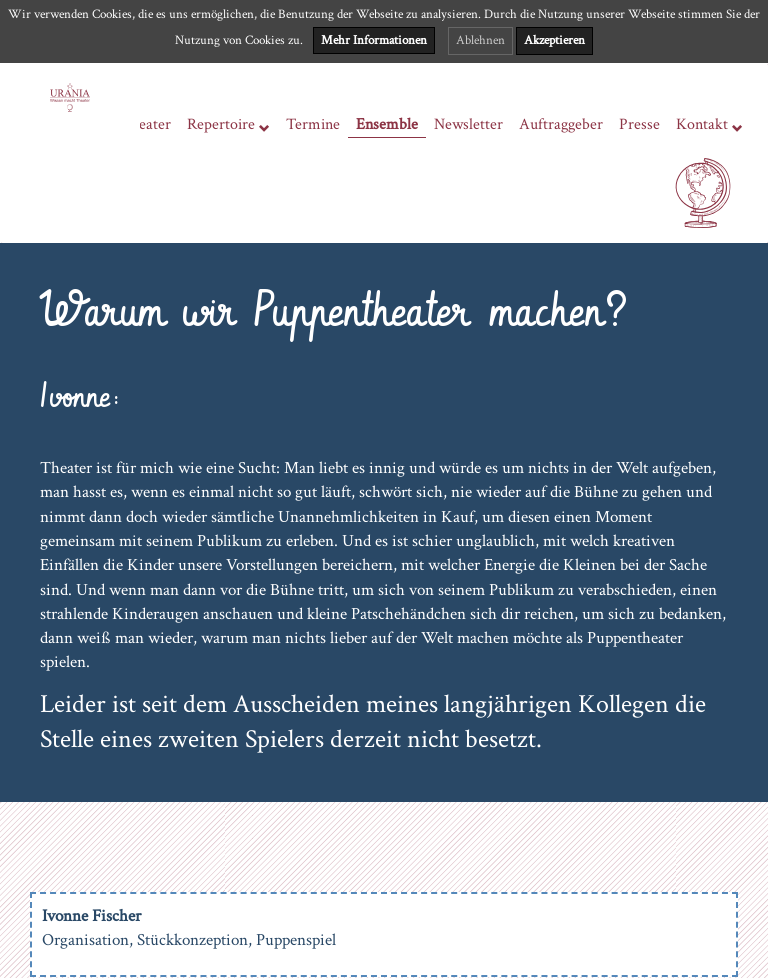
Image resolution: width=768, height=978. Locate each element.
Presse (639, 124)
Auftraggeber (561, 124)
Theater (146, 124)
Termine (313, 124)
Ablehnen (480, 40)
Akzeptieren (554, 40)
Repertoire (228, 125)
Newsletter (468, 124)
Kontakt (709, 125)
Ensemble (387, 124)
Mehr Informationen (374, 40)
